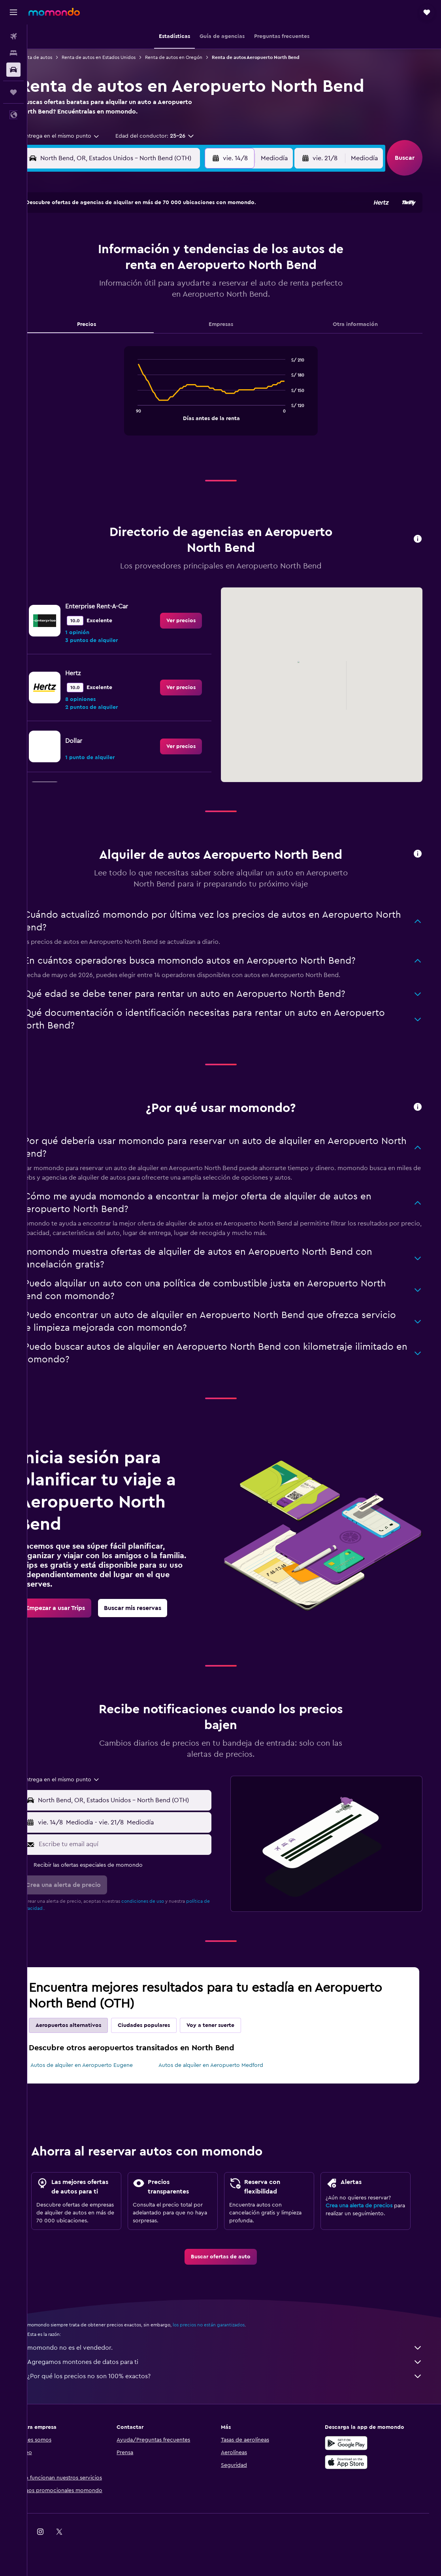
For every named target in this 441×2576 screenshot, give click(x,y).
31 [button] (94, 327)
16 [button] (208, 270)
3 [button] (94, 251)
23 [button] (207, 289)
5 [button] (132, 251)
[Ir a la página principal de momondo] (54, 12)
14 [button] (170, 270)
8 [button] (188, 251)
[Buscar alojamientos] (13, 53)
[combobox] (78, 136)
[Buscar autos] (13, 70)
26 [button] (131, 308)
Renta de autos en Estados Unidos (118, 57)
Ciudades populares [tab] (164, 2025)
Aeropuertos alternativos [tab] (88, 2025)
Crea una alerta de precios (368, 2206)
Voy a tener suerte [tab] (230, 2025)
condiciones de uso (162, 1901)
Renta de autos (55, 57)
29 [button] (188, 308)
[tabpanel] (234, 398)
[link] (194, 621)
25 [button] (112, 308)
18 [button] (113, 289)
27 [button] (150, 308)
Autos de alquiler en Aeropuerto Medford (226, 2065)
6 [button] (151, 251)
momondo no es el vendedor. (238, 2355)
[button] (13, 12)
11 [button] (112, 270)
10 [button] (93, 270)
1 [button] (188, 232)
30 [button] (207, 308)
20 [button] (151, 289)
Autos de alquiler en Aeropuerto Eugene (101, 2065)
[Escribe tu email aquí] (139, 1844)
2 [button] (207, 232)
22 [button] (188, 289)
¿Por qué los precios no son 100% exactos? (238, 2384)
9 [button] (207, 251)
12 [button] (132, 270)
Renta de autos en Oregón (193, 57)
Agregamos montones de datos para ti (238, 2370)
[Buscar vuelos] (13, 36)
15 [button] (189, 270)
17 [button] (93, 289)
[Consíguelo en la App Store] (360, 2470)
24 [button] (93, 308)
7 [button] (169, 251)
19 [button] (132, 289)
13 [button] (151, 270)
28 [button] (169, 308)
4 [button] (113, 251)
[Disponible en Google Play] (360, 2451)
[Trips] (13, 92)
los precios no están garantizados (228, 2332)
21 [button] (170, 289)
